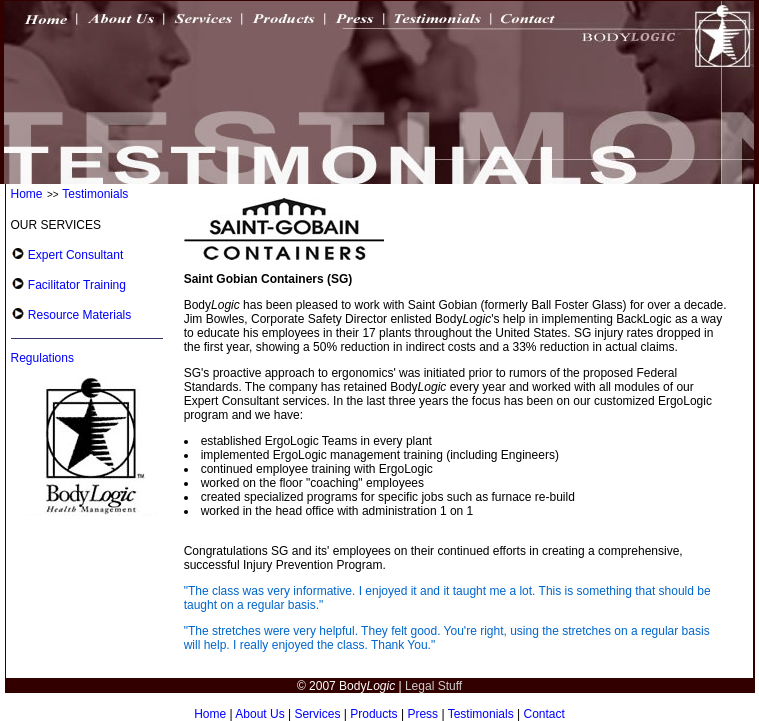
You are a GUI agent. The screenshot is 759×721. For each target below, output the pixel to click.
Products (373, 714)
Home (27, 194)
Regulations (42, 358)
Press (422, 714)
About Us (259, 714)
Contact (544, 714)
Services (317, 714)
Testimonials (95, 194)
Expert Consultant (74, 255)
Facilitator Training (75, 285)
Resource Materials (78, 315)
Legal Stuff (433, 686)
